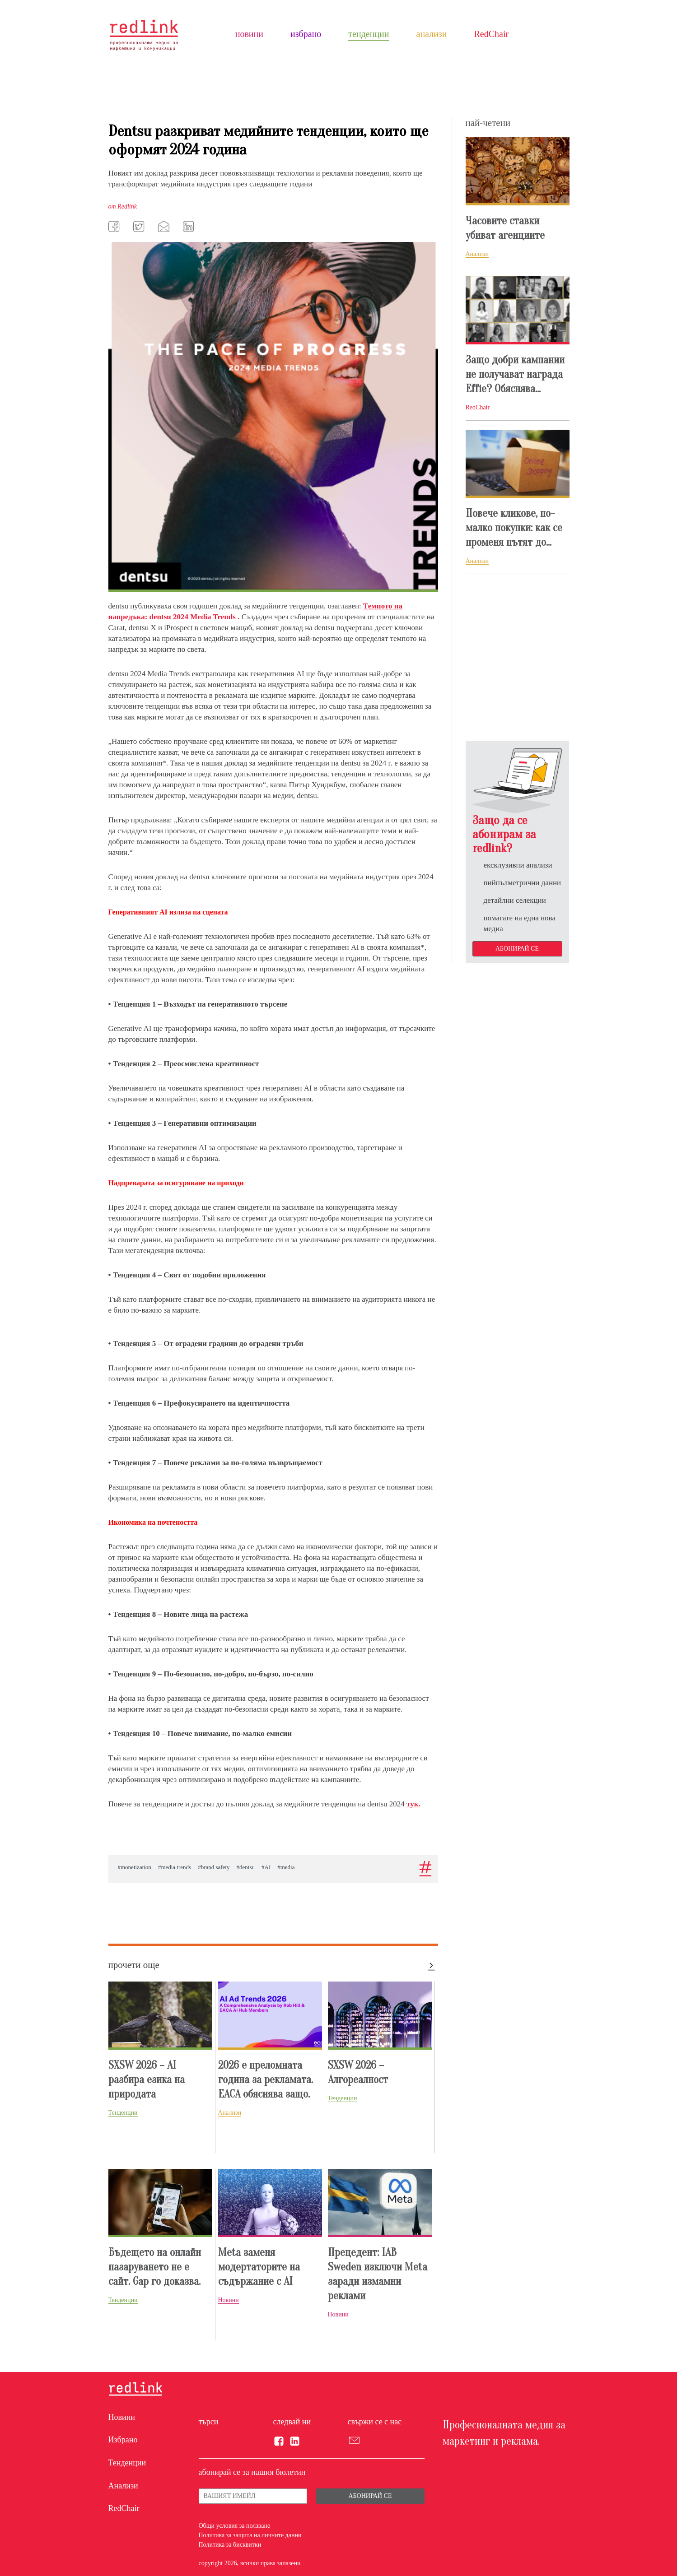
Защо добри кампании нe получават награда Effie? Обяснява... (515, 374)
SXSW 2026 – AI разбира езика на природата (146, 2079)
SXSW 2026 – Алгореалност (358, 2072)
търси (209, 2421)
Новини (249, 34)
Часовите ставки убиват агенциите (505, 228)
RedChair (491, 34)
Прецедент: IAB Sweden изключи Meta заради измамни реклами (377, 2274)
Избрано (305, 34)
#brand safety (213, 1867)
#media (285, 1867)
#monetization (134, 1867)
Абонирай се (517, 948)
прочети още (133, 1964)
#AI (266, 1867)
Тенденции (368, 34)
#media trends (174, 1867)
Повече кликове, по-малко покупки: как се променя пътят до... (514, 527)
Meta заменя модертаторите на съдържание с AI (259, 2267)
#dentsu (246, 1867)
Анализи (431, 34)
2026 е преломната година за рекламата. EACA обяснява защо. (265, 2079)
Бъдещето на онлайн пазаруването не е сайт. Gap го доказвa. (154, 2267)
